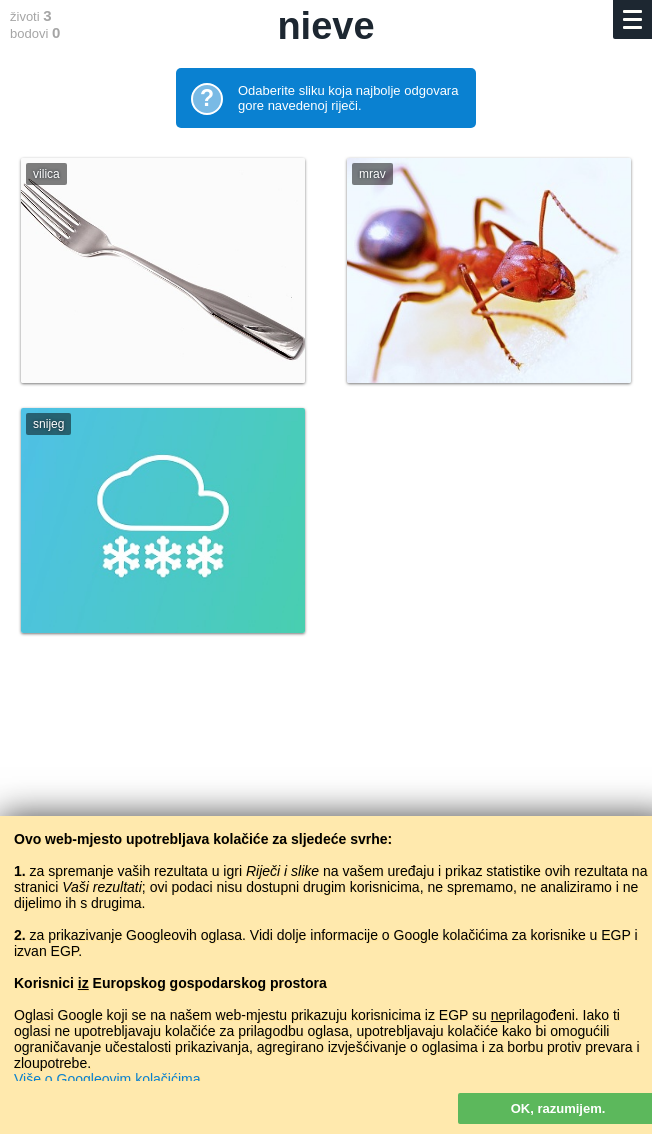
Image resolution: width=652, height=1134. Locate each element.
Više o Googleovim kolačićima (107, 1079)
